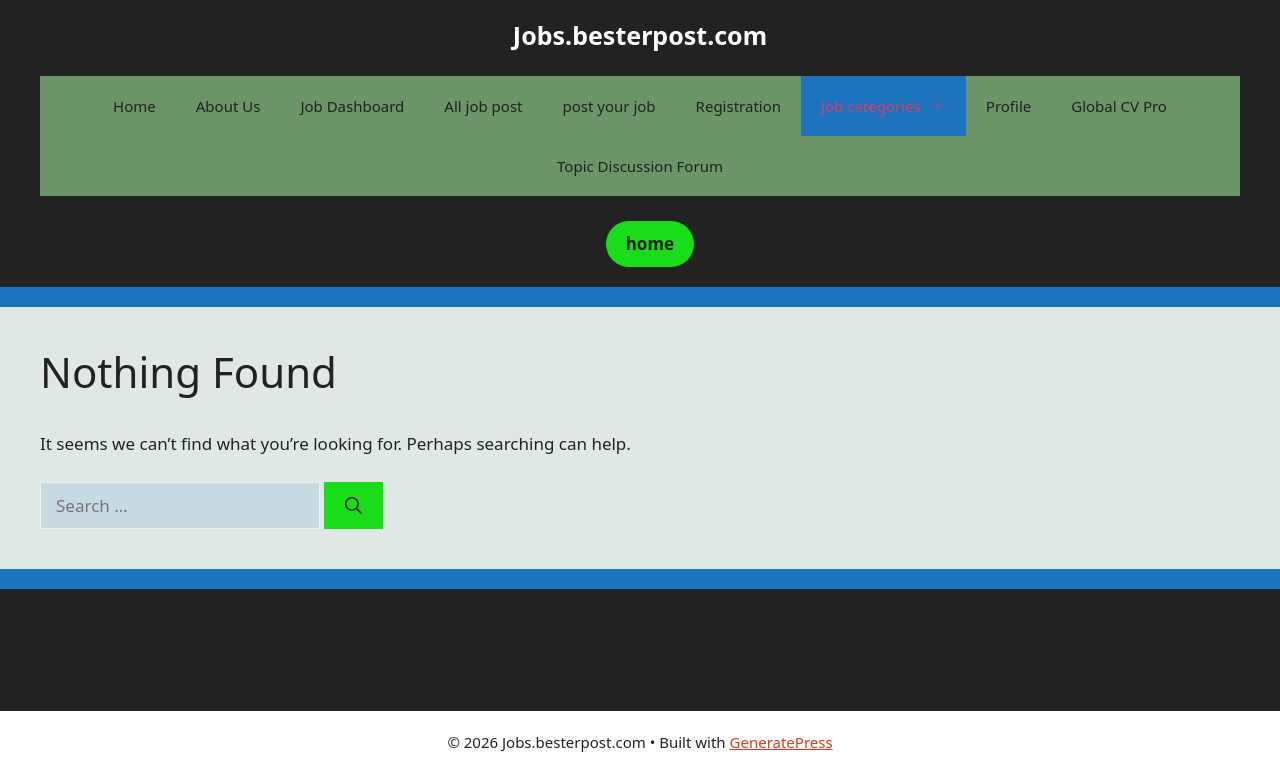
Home (134, 106)
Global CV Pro (1119, 106)
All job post (483, 106)
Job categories (893, 106)
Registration (738, 106)
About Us (228, 106)
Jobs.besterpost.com (640, 35)
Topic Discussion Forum (640, 166)
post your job (609, 106)
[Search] (353, 506)
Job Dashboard (352, 106)
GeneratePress (781, 742)
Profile (1008, 106)
